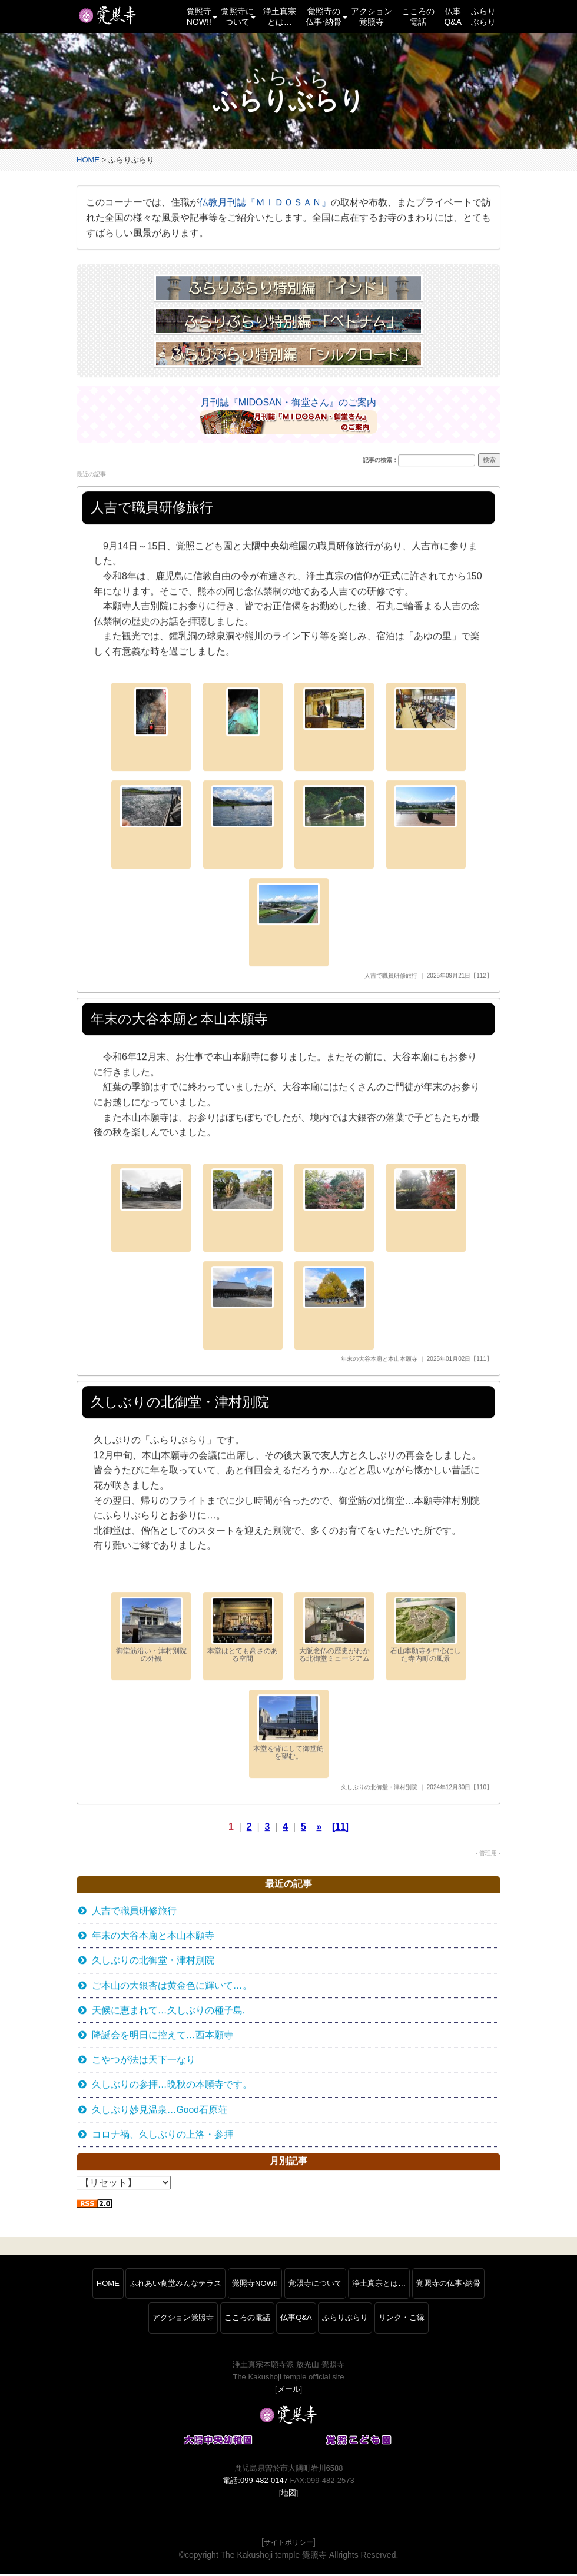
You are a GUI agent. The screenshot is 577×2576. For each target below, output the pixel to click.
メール (288, 2390)
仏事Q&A (453, 16)
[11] (340, 1827)
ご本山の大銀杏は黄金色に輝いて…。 (172, 1987)
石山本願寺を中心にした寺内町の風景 (425, 1630)
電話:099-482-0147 (255, 2482)
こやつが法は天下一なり (143, 2062)
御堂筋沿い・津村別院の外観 (151, 1630)
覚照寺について (315, 2285)
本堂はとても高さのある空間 (242, 1630)
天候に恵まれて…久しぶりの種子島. (168, 2012)
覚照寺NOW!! (255, 2285)
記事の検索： (380, 460)
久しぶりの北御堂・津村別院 (379, 1787)
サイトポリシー (288, 2545)
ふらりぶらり (483, 16)
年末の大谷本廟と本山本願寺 (379, 1359)
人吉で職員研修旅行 (390, 976)
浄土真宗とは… (279, 16)
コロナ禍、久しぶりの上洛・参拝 (162, 2137)
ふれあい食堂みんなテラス (175, 2285)
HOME (88, 159)
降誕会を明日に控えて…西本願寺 (162, 2037)
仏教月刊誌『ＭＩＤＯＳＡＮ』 (265, 203)
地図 (288, 2495)
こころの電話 (418, 16)
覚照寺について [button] (238, 16)
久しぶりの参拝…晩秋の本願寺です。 (172, 2087)
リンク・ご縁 (402, 2319)
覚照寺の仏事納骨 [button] (326, 16)
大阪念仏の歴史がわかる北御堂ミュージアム (334, 1630)
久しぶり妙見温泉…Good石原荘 (160, 2112)
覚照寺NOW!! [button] (201, 16)
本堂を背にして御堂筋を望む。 (288, 1728)
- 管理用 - (488, 1853)
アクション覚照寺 (371, 16)
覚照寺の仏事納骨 (448, 2285)
